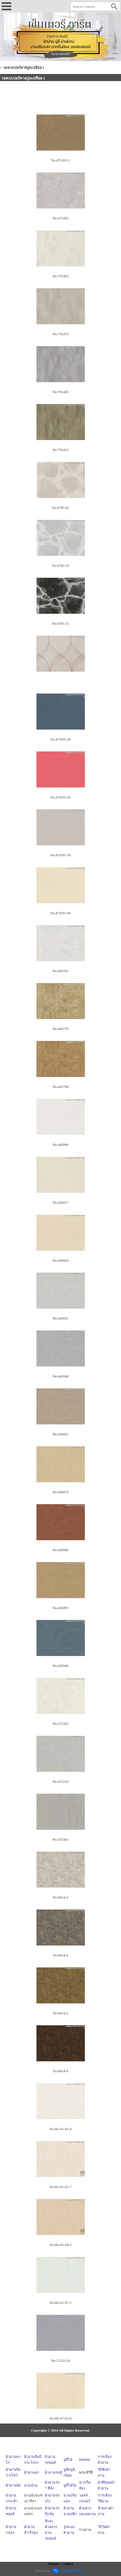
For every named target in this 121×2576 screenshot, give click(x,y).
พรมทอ (84, 2459)
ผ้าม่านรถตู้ (53, 2472)
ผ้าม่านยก (31, 2472)
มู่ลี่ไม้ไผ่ (70, 2485)
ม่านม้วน (31, 2485)
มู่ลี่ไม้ (68, 2459)
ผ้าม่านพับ (13, 2485)
